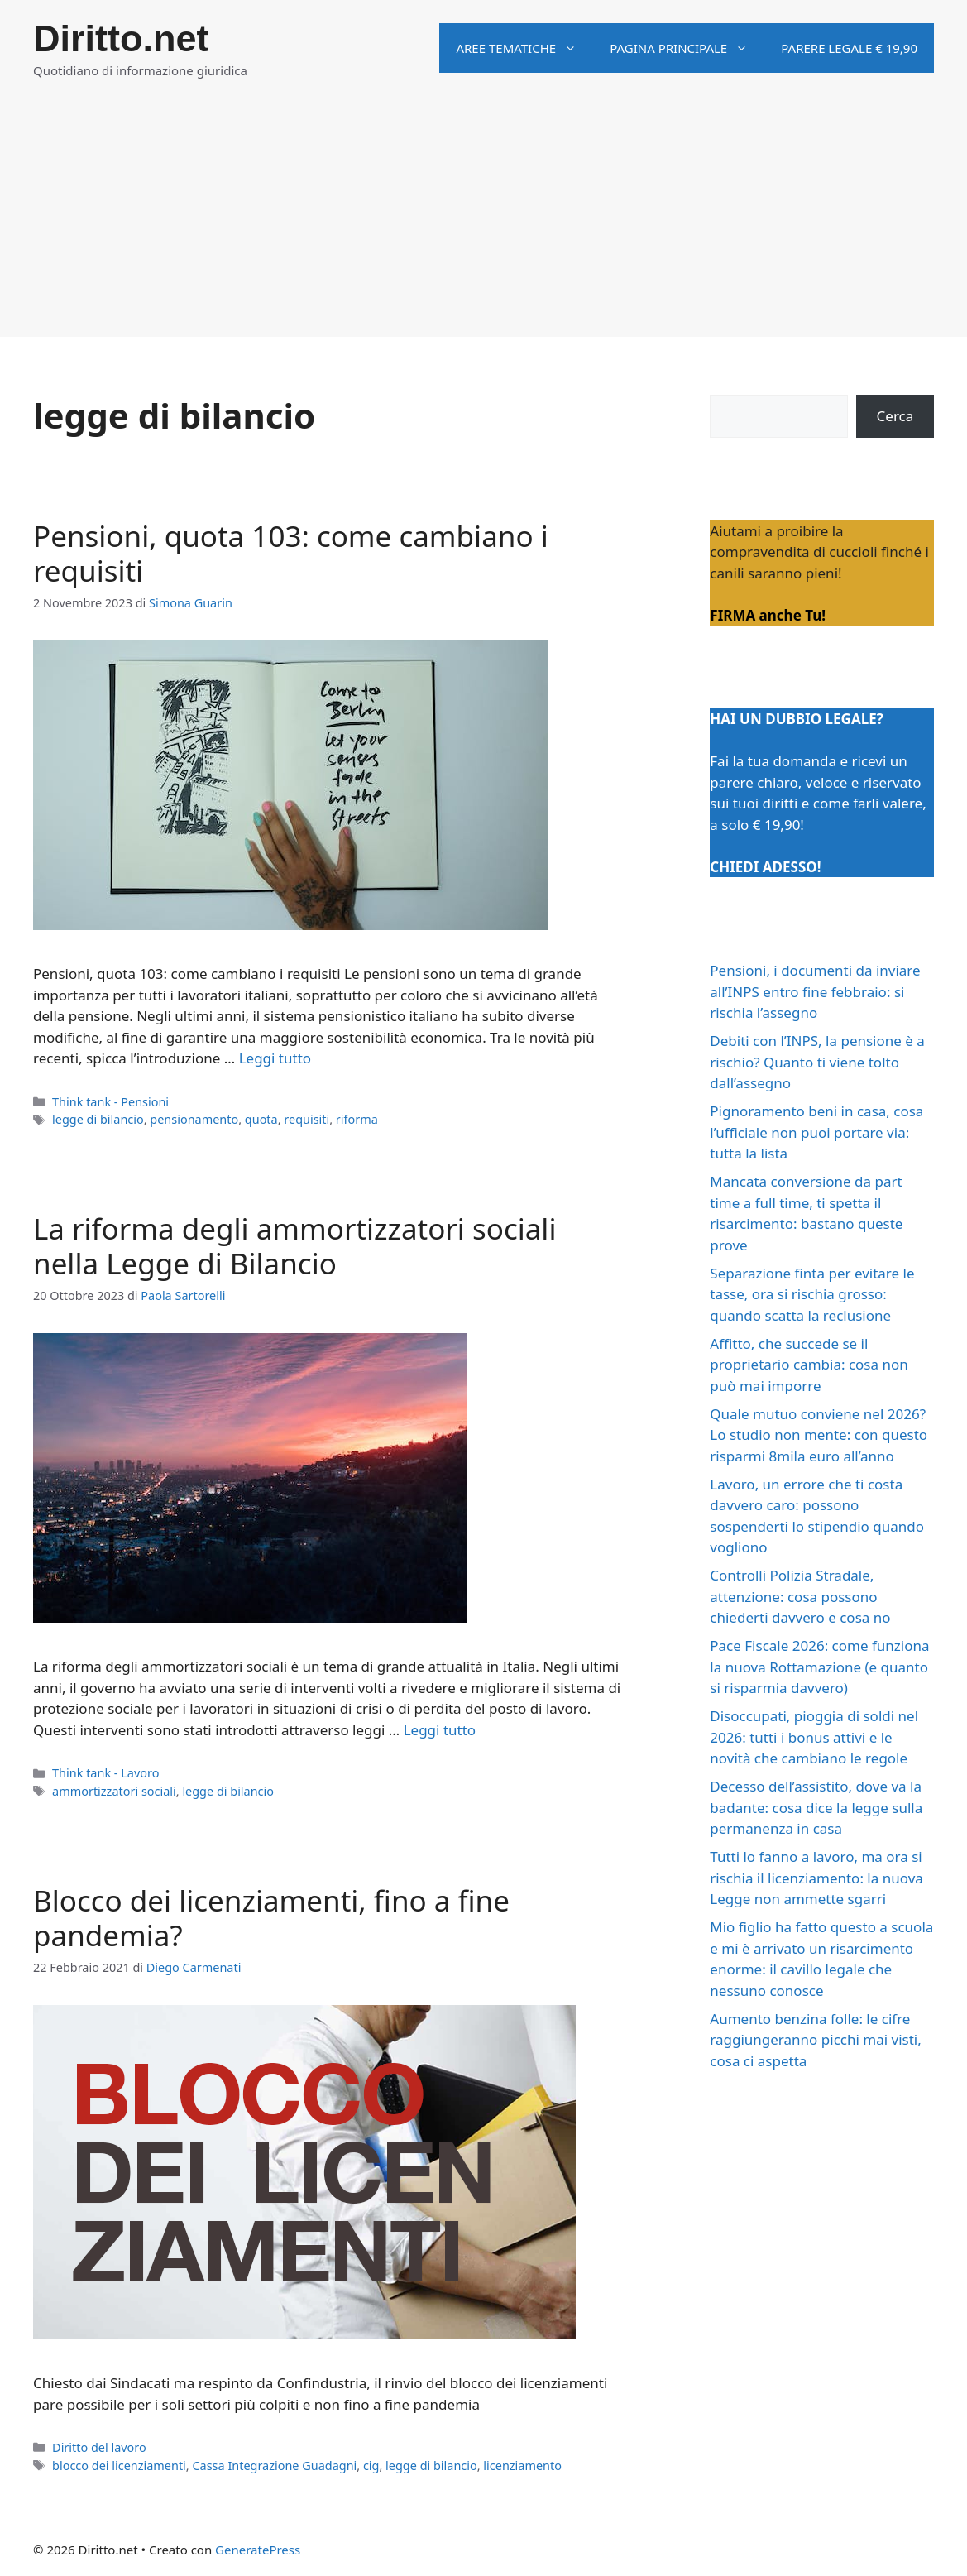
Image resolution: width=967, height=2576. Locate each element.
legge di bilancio (98, 1119)
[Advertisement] (483, 221)
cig (371, 2465)
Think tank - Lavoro (105, 1773)
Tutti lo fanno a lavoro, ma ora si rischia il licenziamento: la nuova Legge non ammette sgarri (816, 1877)
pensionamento (194, 1119)
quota (261, 1119)
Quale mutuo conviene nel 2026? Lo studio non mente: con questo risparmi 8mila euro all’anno (818, 1434)
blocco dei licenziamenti (119, 2465)
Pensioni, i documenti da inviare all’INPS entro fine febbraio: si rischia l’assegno (815, 991)
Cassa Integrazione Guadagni (274, 2465)
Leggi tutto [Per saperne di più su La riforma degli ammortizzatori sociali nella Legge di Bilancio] (440, 1729)
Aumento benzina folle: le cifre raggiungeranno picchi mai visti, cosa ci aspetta (815, 2039)
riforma (357, 1119)
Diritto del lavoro (99, 2447)
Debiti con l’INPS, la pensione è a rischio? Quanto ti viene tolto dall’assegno (817, 1061)
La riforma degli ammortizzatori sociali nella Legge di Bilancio (294, 1246)
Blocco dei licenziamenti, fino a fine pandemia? (271, 1918)
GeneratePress (257, 2549)
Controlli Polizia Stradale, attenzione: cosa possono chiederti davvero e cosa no (800, 1596)
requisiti (306, 1119)
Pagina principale (687, 48)
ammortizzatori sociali (114, 1791)
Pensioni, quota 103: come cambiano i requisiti (290, 553)
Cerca (895, 415)
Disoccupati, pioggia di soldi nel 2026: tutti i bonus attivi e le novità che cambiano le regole (814, 1737)
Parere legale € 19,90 (849, 48)
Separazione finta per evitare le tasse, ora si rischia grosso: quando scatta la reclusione (812, 1294)
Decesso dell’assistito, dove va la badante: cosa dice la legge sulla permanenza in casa (816, 1807)
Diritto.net (120, 38)
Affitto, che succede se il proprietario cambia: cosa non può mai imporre (808, 1364)
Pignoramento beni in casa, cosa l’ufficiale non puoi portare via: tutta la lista (816, 1132)
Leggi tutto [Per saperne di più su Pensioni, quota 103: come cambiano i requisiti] (275, 1057)
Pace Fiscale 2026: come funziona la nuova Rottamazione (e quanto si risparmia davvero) (819, 1666)
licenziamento (522, 2465)
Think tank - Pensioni (110, 1102)
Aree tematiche (524, 48)
